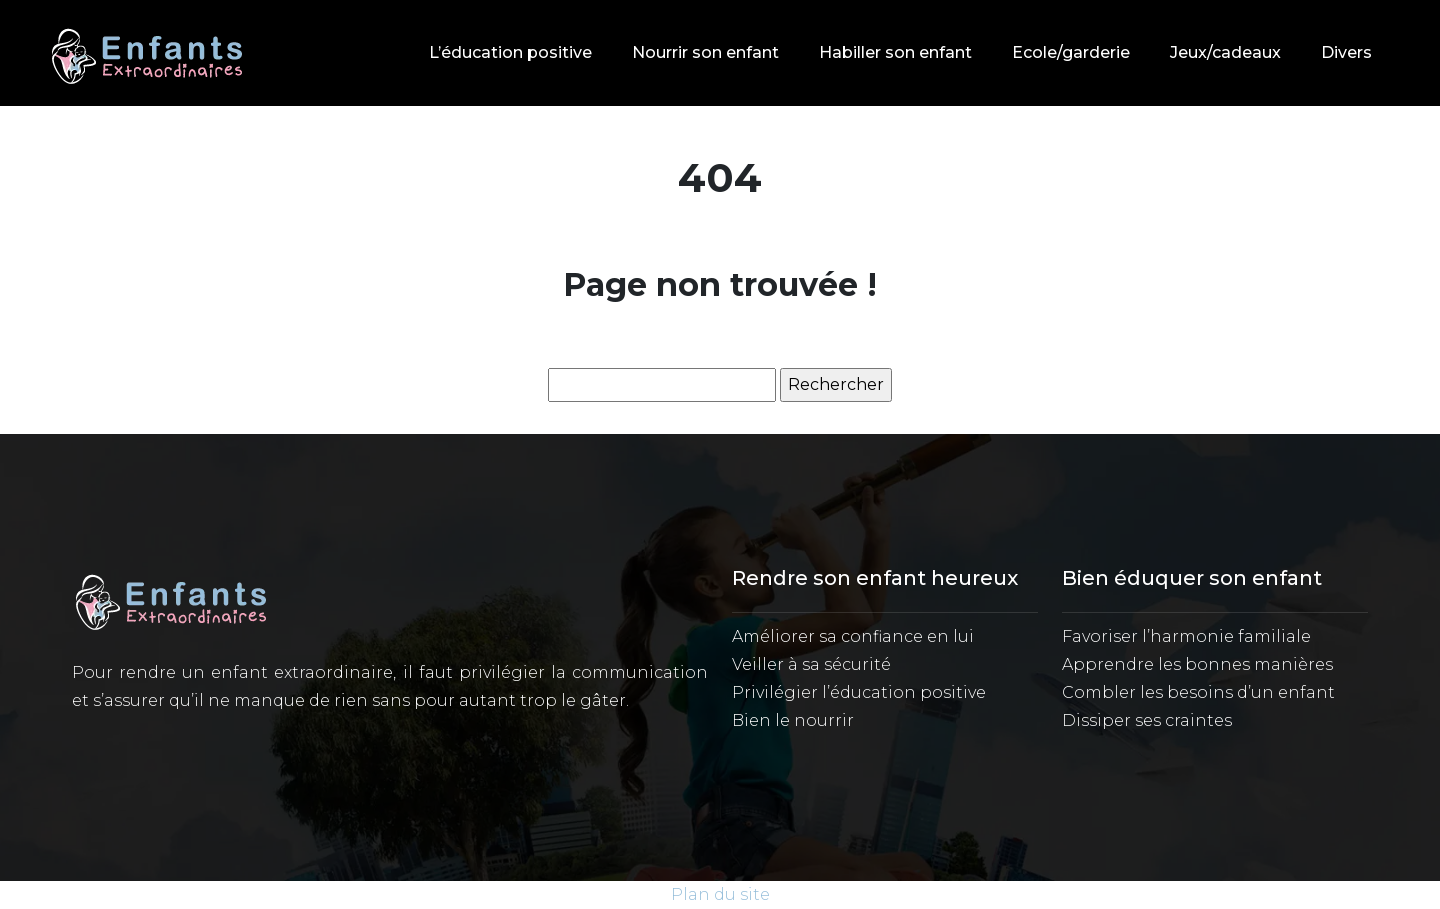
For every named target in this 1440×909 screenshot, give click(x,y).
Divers (1346, 52)
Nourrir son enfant (705, 52)
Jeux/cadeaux (1225, 52)
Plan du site (720, 894)
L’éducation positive (510, 52)
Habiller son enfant (895, 52)
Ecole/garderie (1071, 52)
